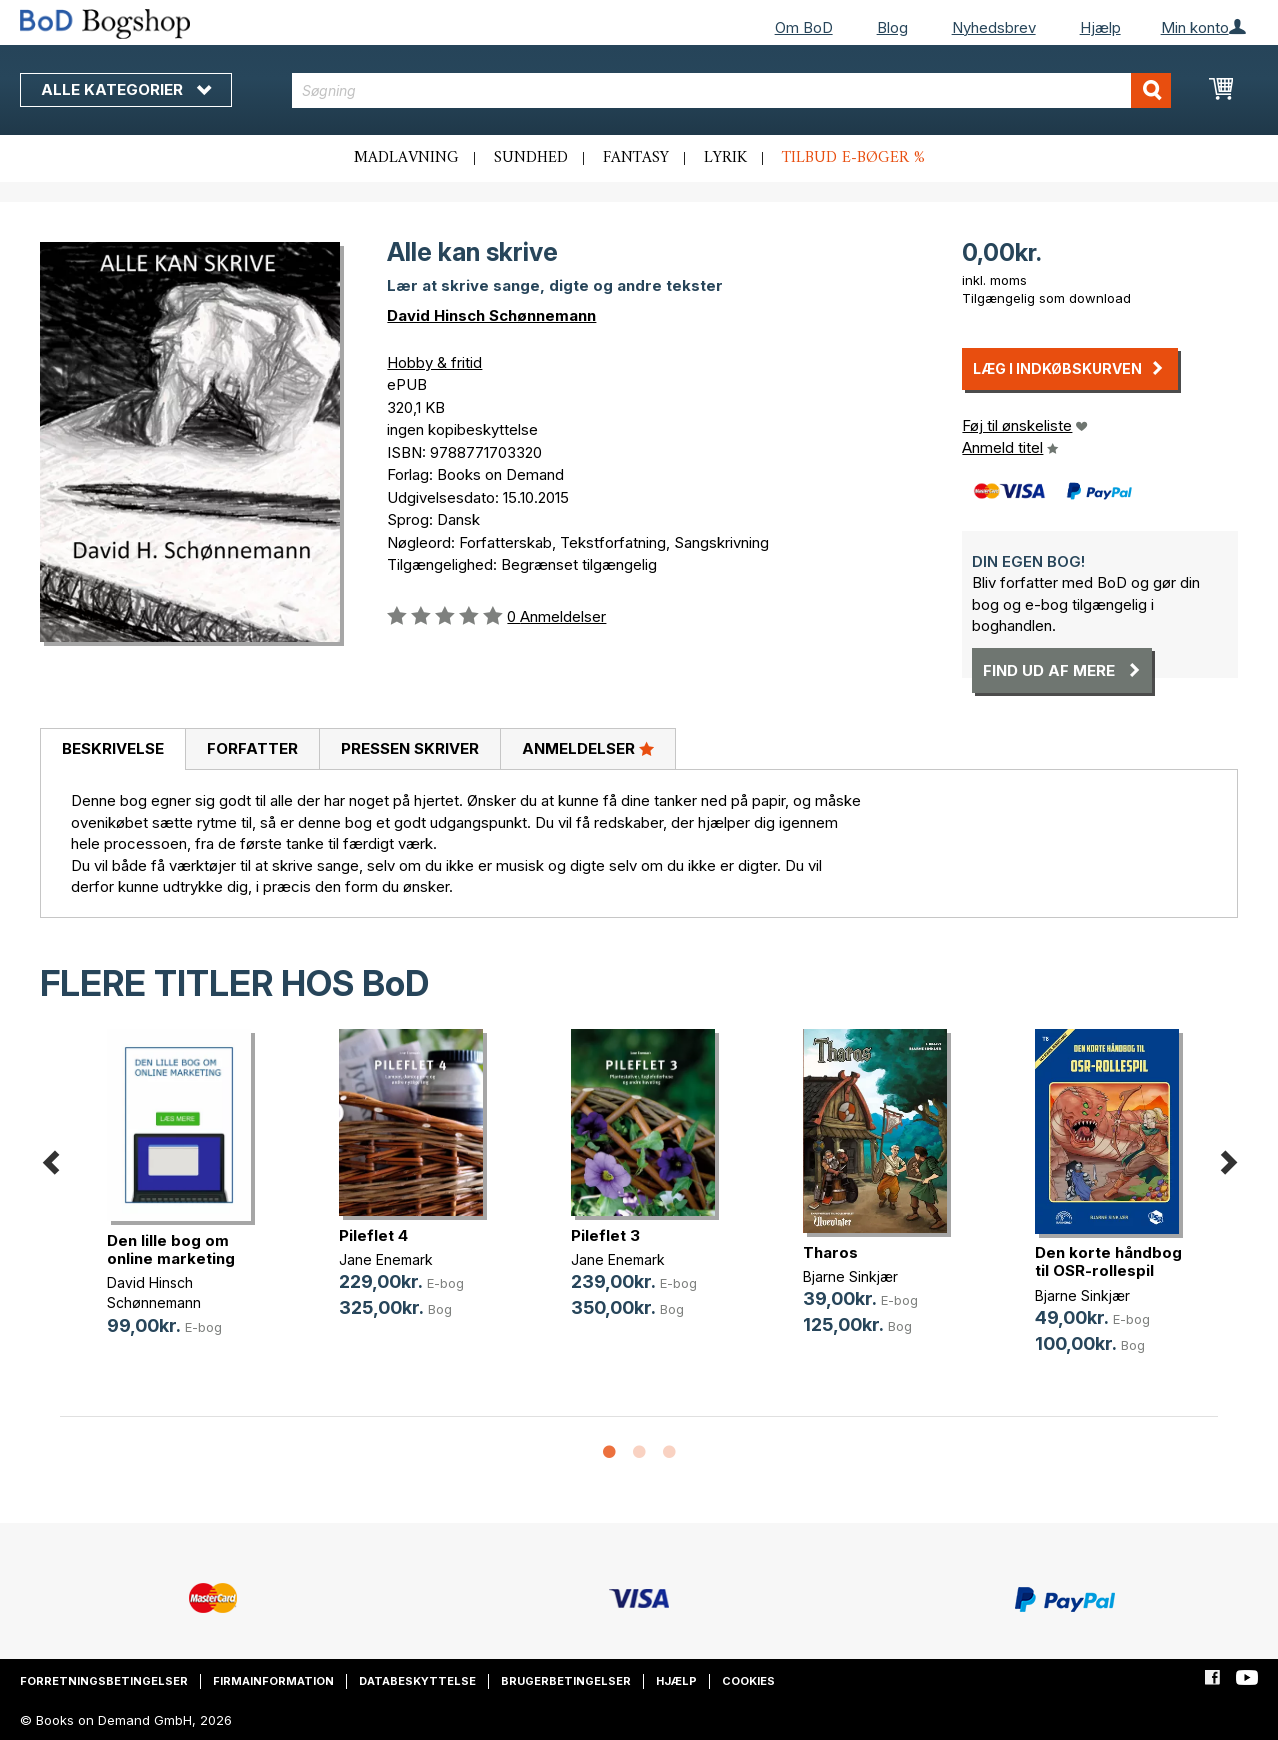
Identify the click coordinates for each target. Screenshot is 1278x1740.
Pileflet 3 (605, 1235)
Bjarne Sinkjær (850, 1276)
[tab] (112, 750)
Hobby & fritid (434, 362)
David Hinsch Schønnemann (491, 315)
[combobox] (731, 90)
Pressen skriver (410, 748)
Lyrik (725, 158)
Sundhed (531, 158)
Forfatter (252, 748)
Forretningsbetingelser (104, 1681)
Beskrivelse (113, 748)
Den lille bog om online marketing (171, 1249)
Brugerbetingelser (566, 1681)
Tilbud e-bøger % (853, 158)
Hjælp (1100, 27)
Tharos (830, 1252)
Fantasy (636, 158)
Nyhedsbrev (994, 27)
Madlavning (406, 158)
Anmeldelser (588, 748)
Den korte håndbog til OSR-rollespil (1108, 1261)
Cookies (748, 1681)
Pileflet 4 (373, 1235)
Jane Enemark (386, 1259)
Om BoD (804, 27)
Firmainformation (273, 1681)
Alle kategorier (126, 89)
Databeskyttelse (417, 1681)
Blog (892, 27)
